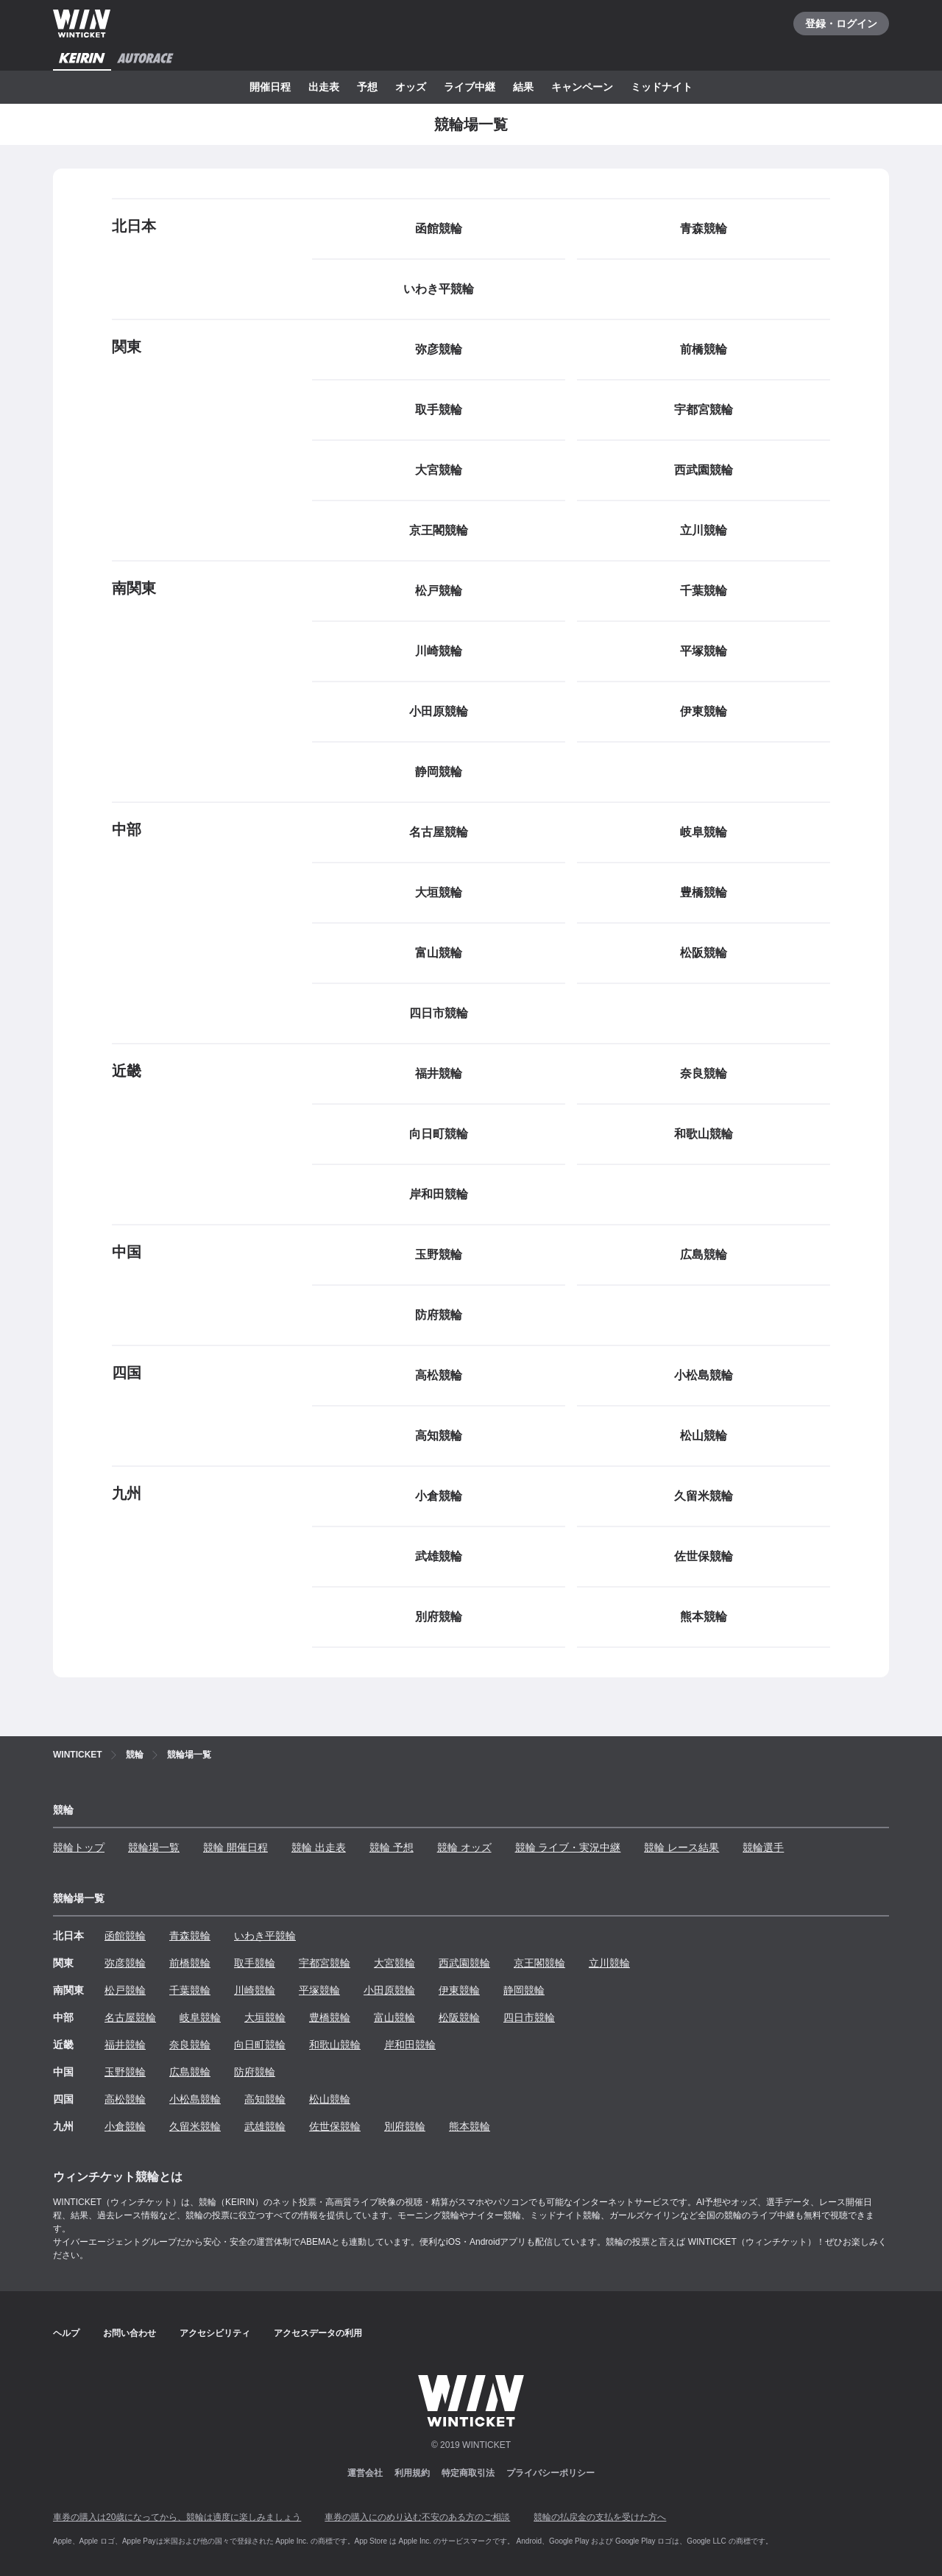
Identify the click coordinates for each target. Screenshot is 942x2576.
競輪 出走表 (318, 1847)
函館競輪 (125, 1936)
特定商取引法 (468, 2473)
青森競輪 (189, 1936)
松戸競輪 (125, 1990)
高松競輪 (125, 2099)
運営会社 (365, 2473)
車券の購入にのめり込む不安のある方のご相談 (417, 2517)
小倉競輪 (125, 2126)
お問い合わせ (129, 2333)
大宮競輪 (394, 1963)
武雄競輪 (265, 2126)
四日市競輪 (529, 2017)
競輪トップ (79, 1847)
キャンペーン (582, 87)
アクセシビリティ (215, 2333)
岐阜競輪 (200, 2017)
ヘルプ (66, 2333)
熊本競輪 (469, 2126)
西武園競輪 (464, 1963)
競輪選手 (763, 1847)
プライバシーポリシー (550, 2473)
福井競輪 (125, 2044)
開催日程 (270, 87)
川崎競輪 (254, 1990)
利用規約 (412, 2473)
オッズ (410, 87)
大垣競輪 (265, 2017)
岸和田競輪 (410, 2044)
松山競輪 (329, 2099)
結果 (523, 87)
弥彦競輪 (125, 1963)
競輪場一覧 (154, 1847)
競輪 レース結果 (681, 1847)
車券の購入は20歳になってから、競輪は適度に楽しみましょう (177, 2517)
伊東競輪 (459, 1990)
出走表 (323, 87)
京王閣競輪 (539, 1963)
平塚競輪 (319, 1990)
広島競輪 (189, 2072)
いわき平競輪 (265, 1936)
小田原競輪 (389, 1990)
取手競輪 (254, 1963)
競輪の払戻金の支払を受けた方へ (600, 2517)
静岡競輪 (524, 1990)
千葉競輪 (189, 1990)
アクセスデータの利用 (318, 2333)
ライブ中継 (469, 87)
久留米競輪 (195, 2126)
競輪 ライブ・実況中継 (568, 1847)
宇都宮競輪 (324, 1963)
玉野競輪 (125, 2072)
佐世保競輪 (335, 2126)
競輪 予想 (391, 1847)
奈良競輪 (189, 2044)
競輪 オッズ (464, 1847)
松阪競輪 (459, 2017)
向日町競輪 (260, 2044)
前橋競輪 (189, 1963)
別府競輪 (404, 2126)
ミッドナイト (662, 87)
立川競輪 (609, 1963)
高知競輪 (265, 2099)
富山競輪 (394, 2017)
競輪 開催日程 (235, 1847)
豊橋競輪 (329, 2017)
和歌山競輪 (335, 2044)
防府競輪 (254, 2072)
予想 (367, 87)
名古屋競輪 (130, 2017)
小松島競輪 (195, 2099)
